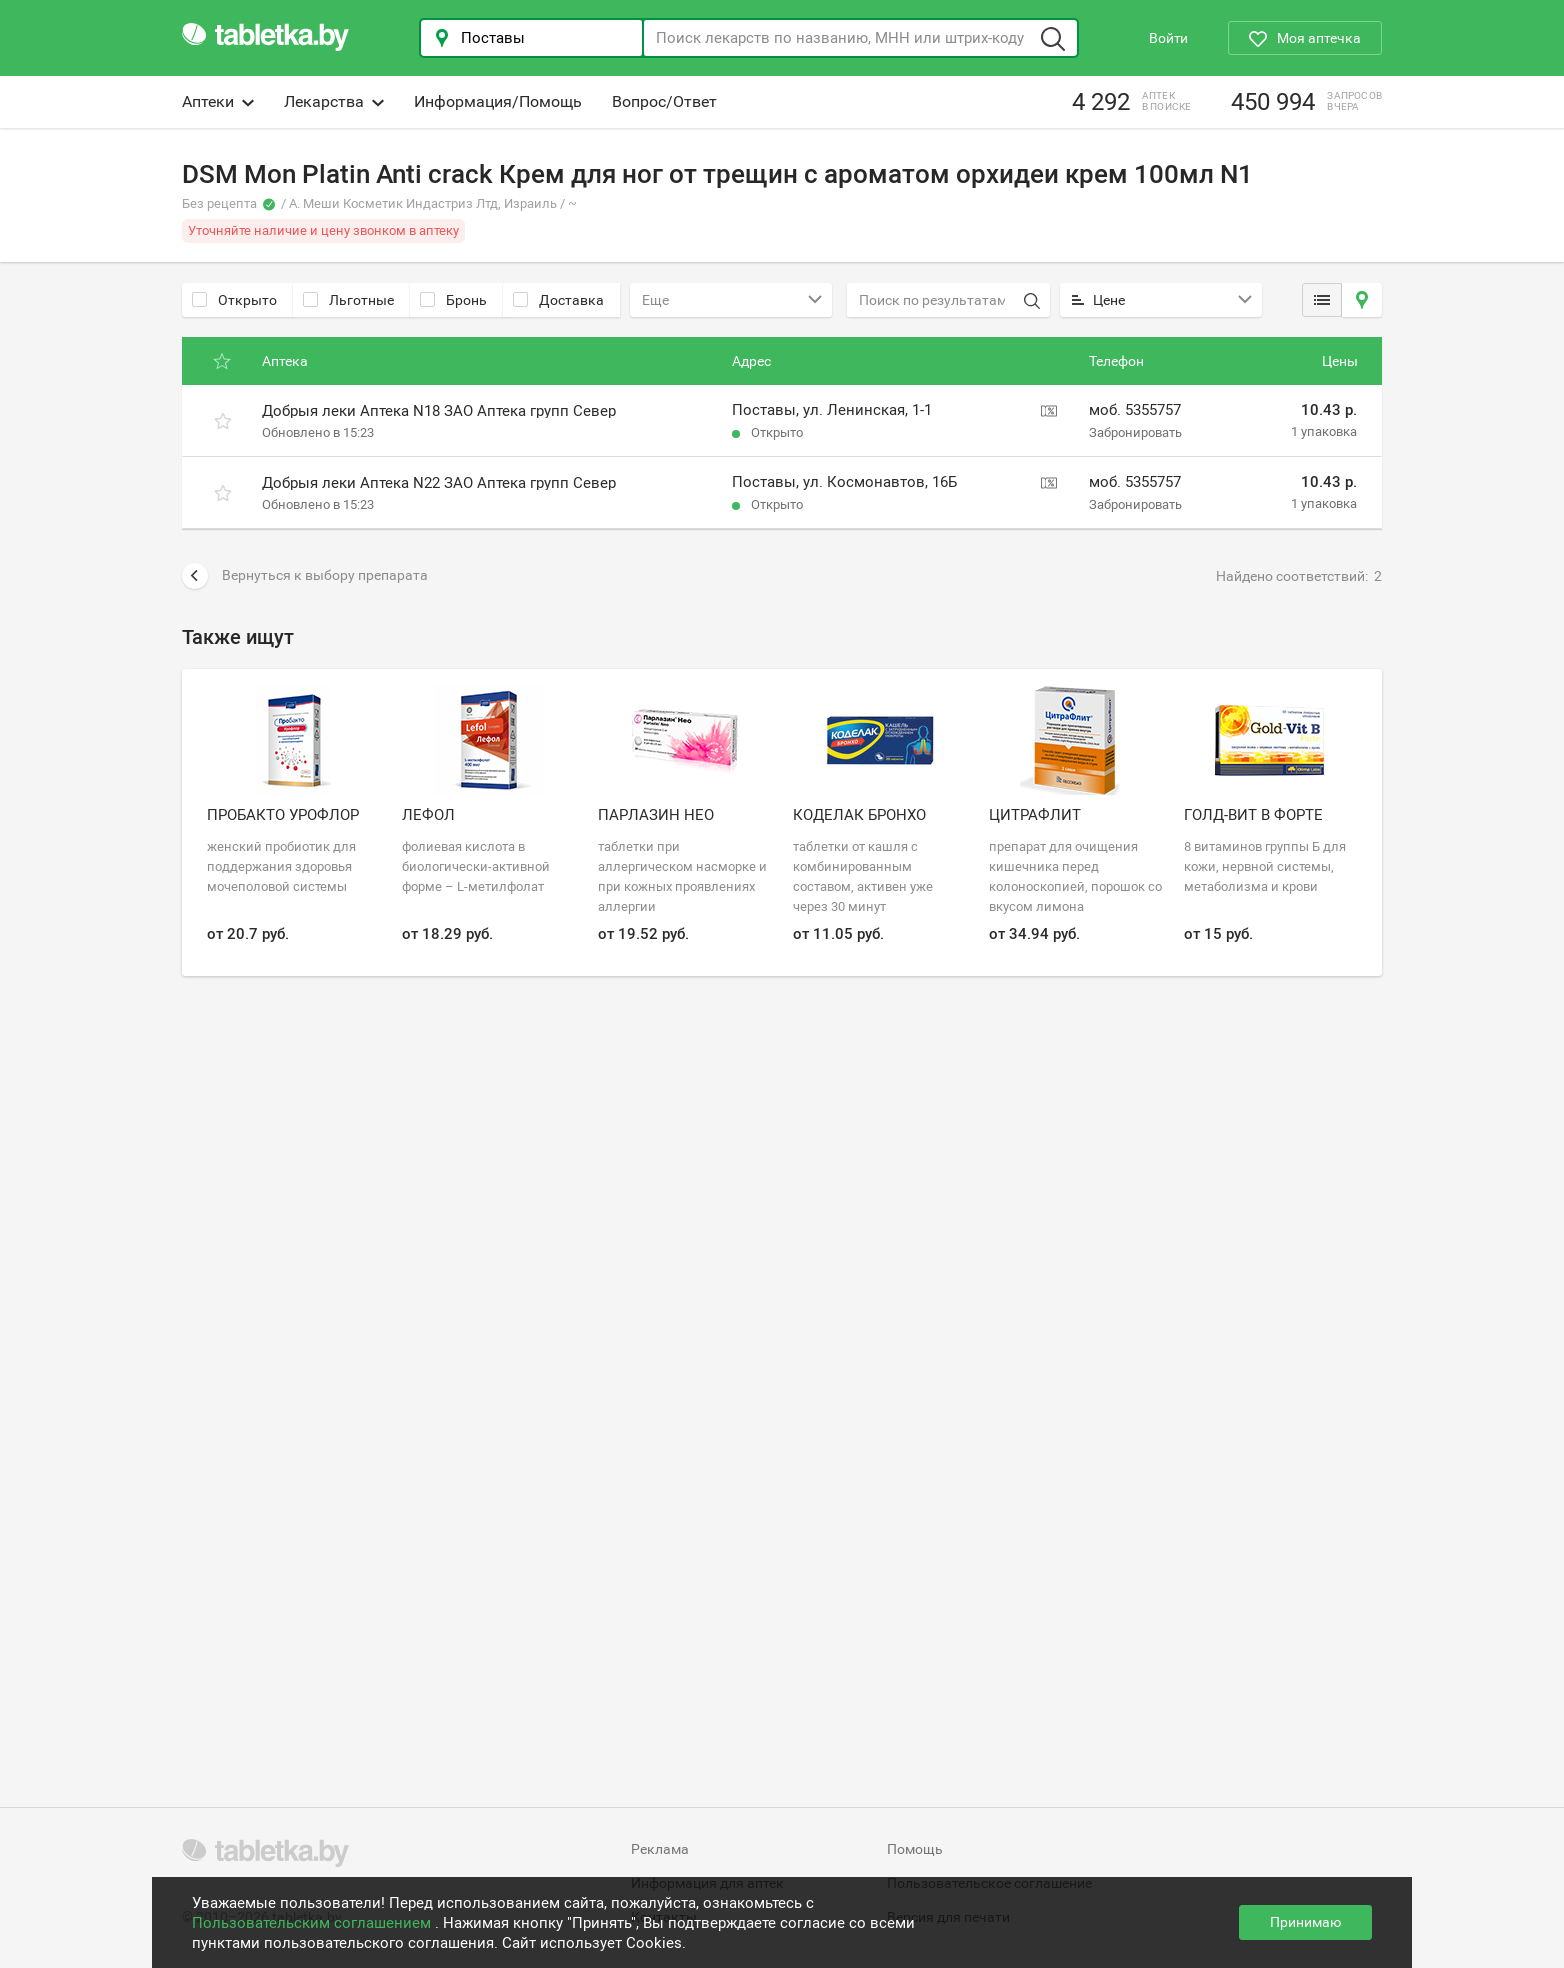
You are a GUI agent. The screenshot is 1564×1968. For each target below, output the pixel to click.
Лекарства (334, 101)
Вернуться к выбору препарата (305, 576)
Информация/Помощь (498, 101)
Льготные (348, 300)
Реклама (660, 1849)
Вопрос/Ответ (664, 101)
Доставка (558, 300)
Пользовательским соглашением (313, 1923)
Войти (1168, 38)
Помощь (915, 1849)
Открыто (234, 300)
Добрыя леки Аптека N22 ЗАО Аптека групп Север (439, 483)
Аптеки (218, 101)
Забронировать (1135, 432)
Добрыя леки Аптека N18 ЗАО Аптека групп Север (439, 411)
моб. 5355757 (1135, 410)
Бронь (453, 300)
